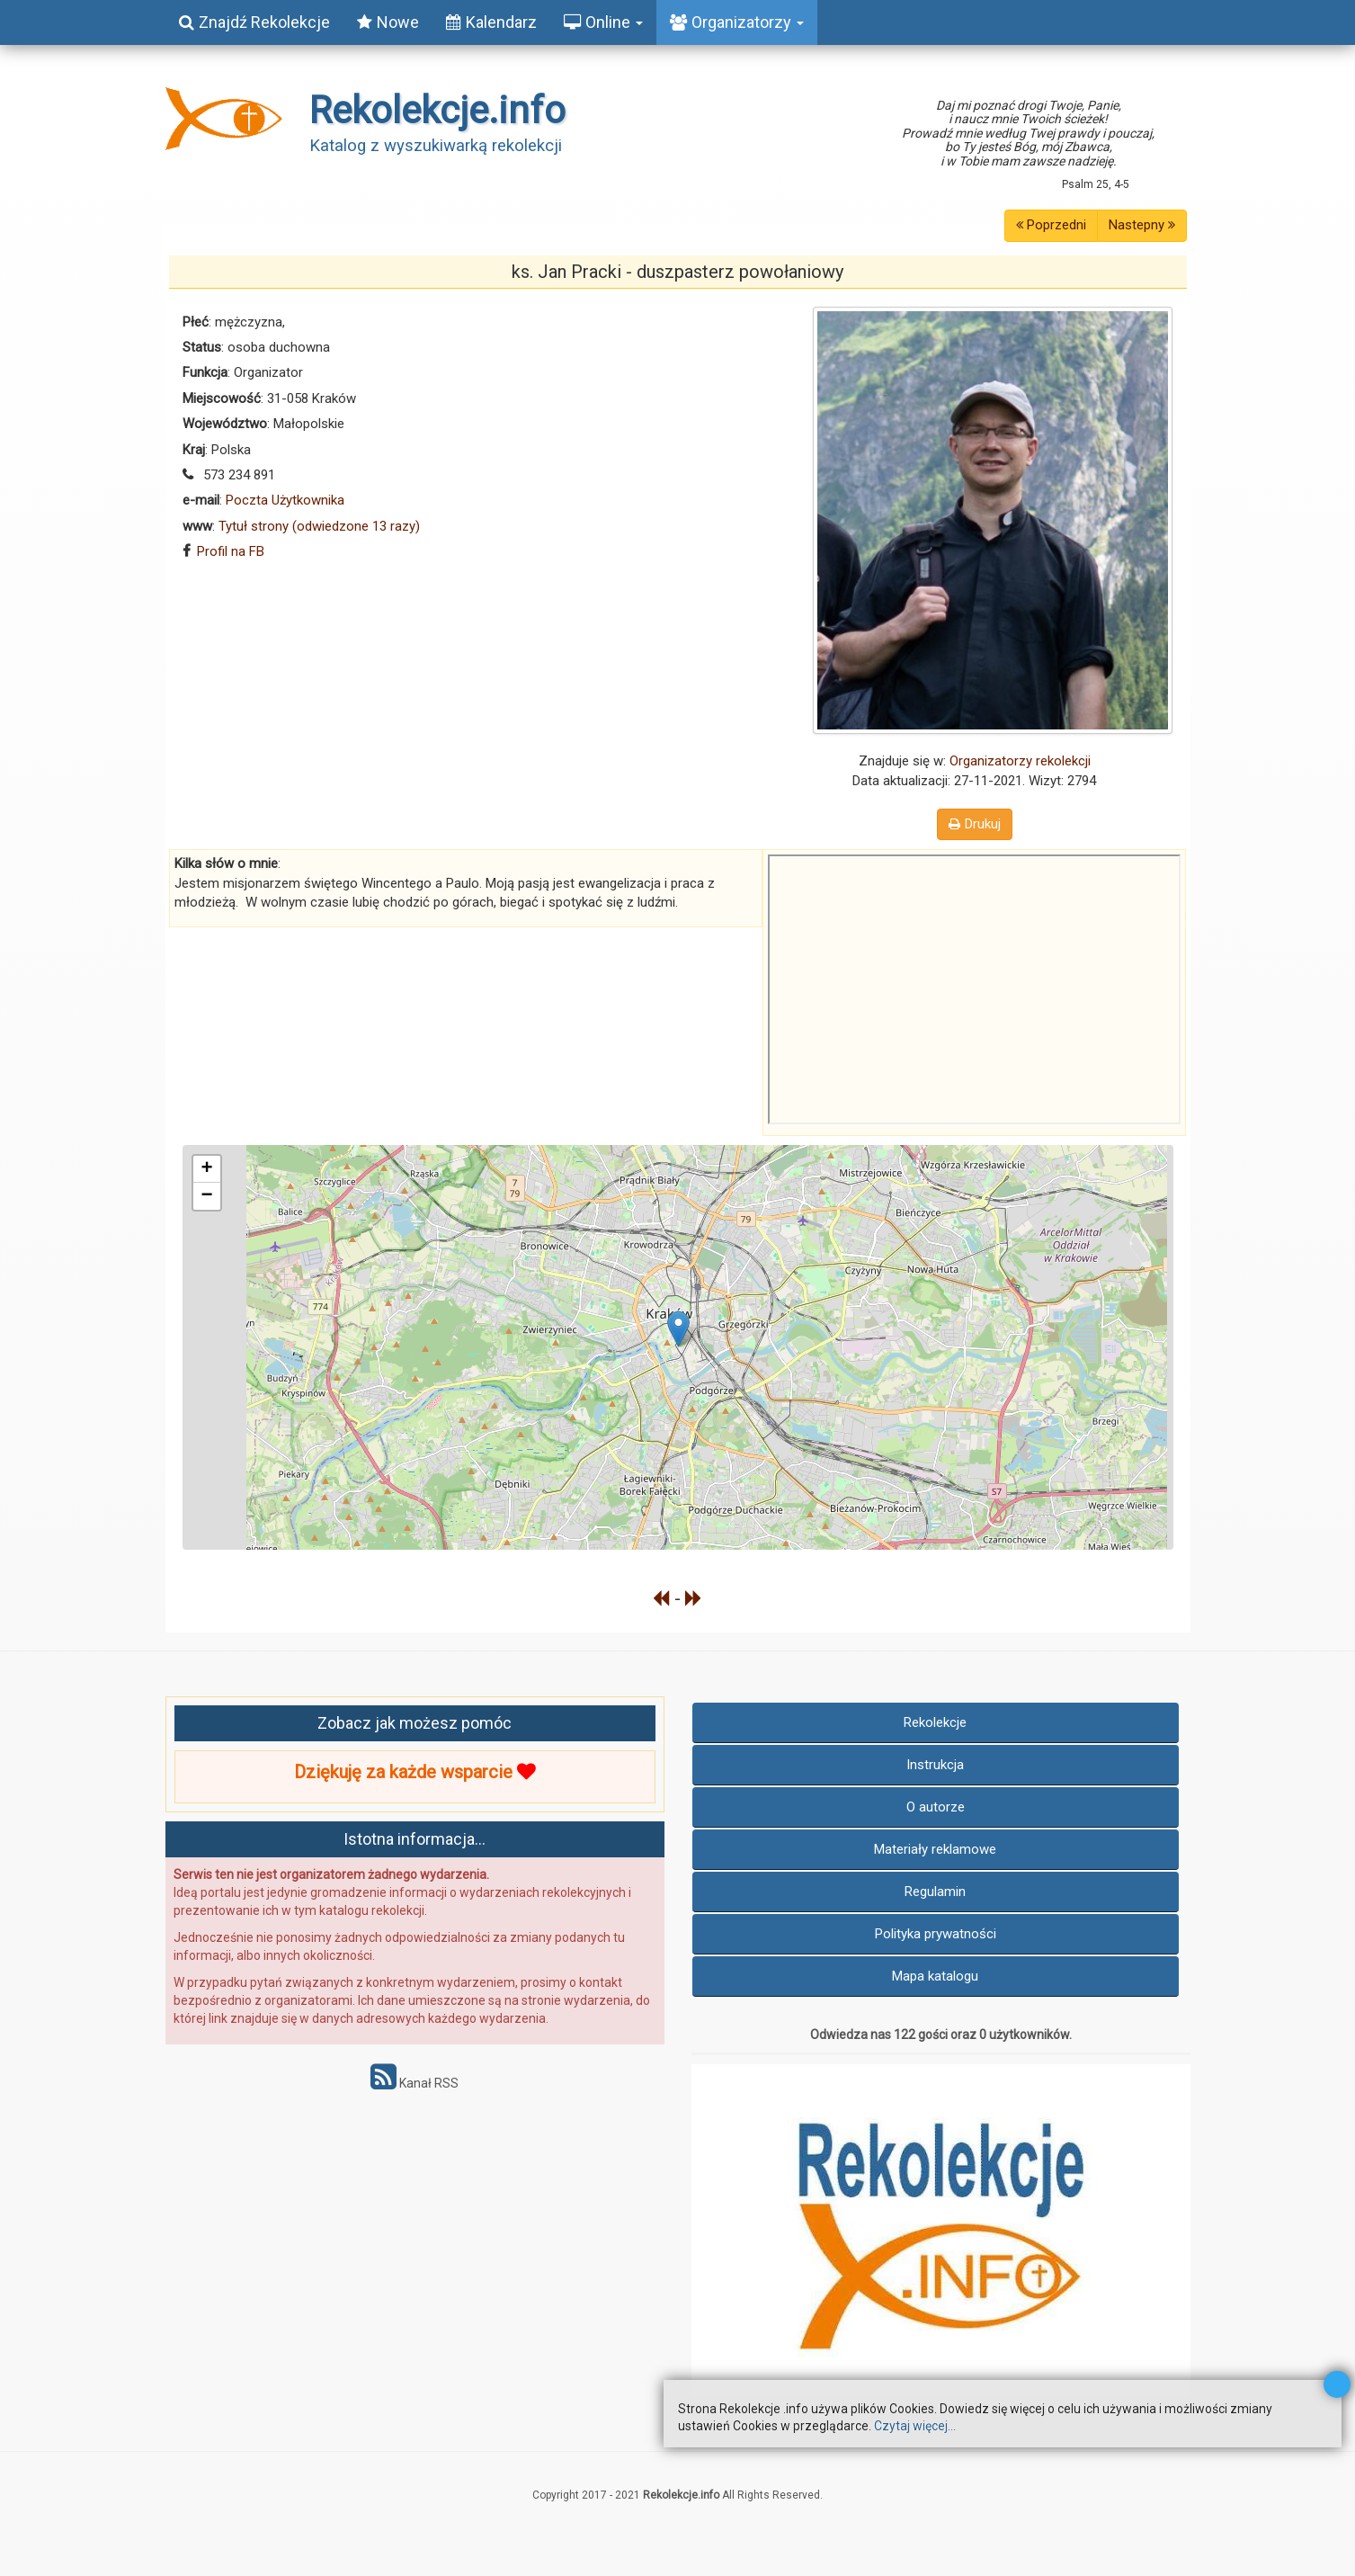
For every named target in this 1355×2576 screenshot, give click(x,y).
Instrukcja (935, 1765)
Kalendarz (491, 22)
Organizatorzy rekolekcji (1020, 761)
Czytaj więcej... (915, 2426)
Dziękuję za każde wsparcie (414, 1772)
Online (603, 22)
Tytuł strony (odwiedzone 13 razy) (319, 526)
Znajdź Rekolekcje (254, 22)
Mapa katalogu (935, 1976)
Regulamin (935, 1891)
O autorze (935, 1807)
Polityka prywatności (935, 1934)
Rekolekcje (935, 1722)
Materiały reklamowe (935, 1849)
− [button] (206, 1196)
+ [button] (206, 1169)
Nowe (388, 22)
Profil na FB (230, 551)
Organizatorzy (737, 22)
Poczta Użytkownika (285, 500)
